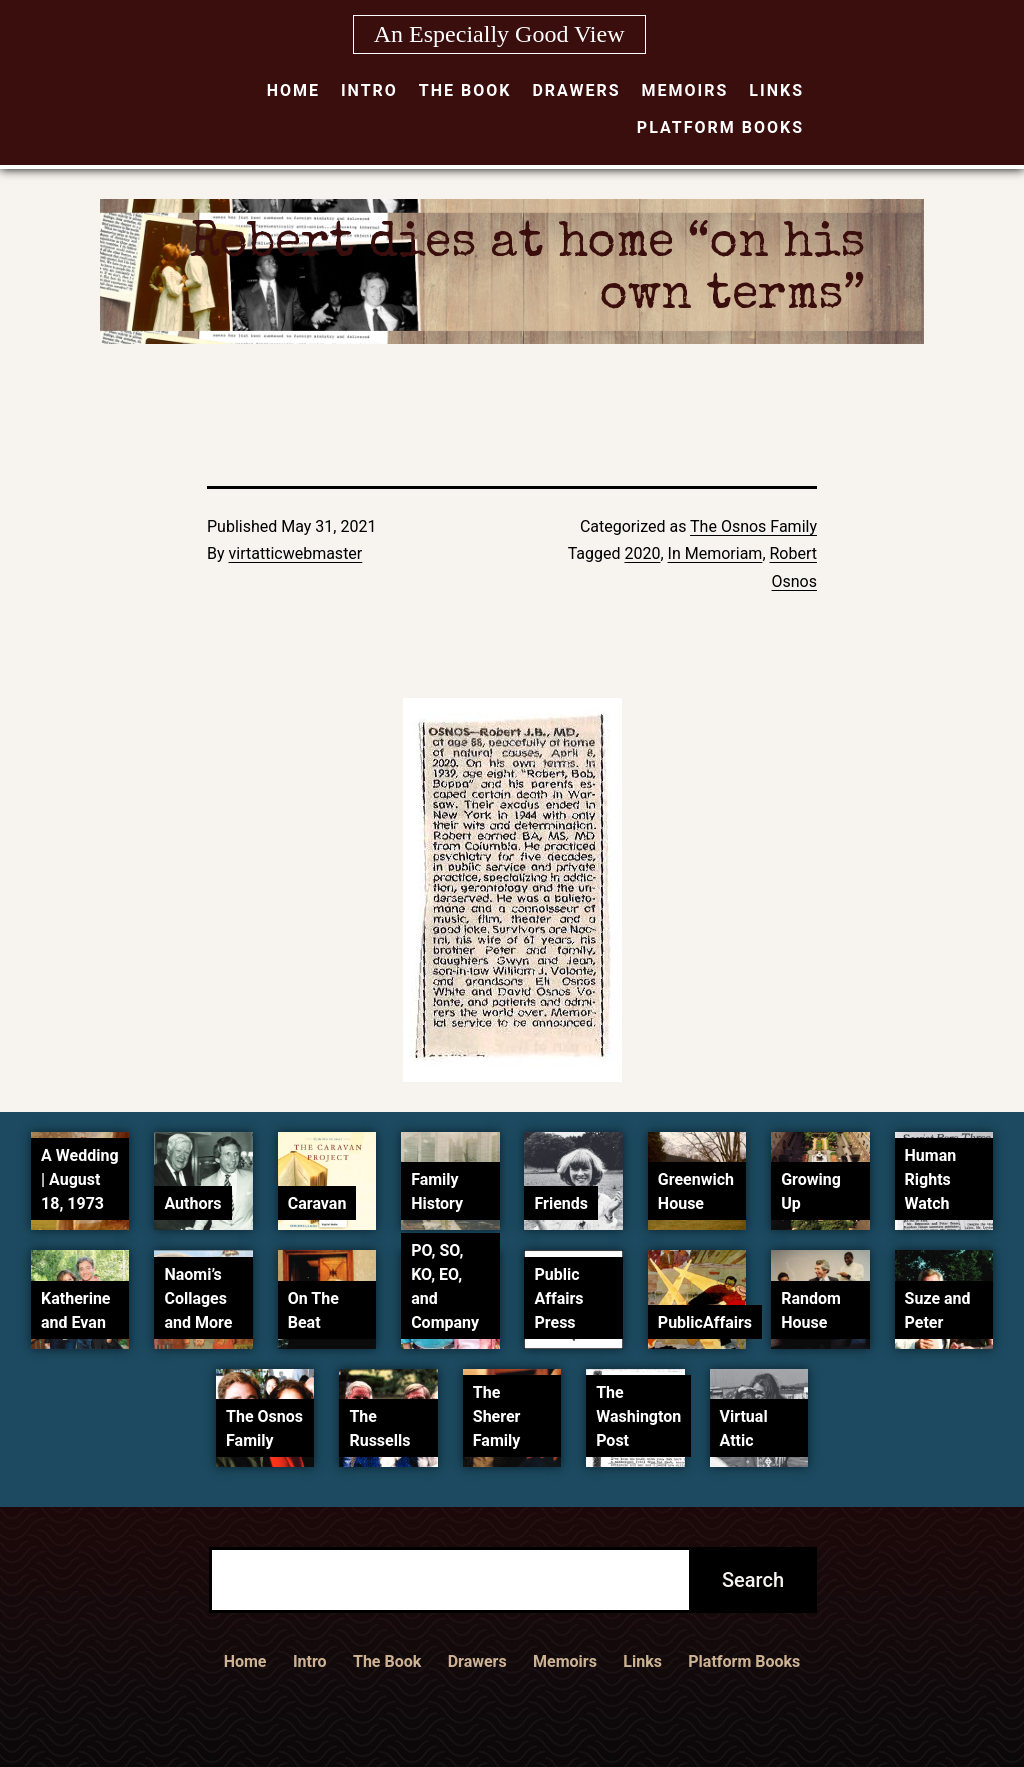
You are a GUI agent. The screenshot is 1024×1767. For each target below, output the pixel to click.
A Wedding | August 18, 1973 (79, 1179)
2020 (642, 553)
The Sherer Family (497, 1416)
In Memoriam (715, 553)
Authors (192, 1203)
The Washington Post (638, 1416)
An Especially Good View (499, 34)
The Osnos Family (753, 526)
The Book (465, 90)
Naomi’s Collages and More (198, 1298)
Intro (369, 90)
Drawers (576, 90)
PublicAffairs (705, 1322)
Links (776, 90)
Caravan (317, 1203)
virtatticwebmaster (296, 553)
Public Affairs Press (558, 1298)
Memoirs (685, 90)
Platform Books (720, 127)
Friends (561, 1203)
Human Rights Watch (931, 1179)
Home (293, 90)
